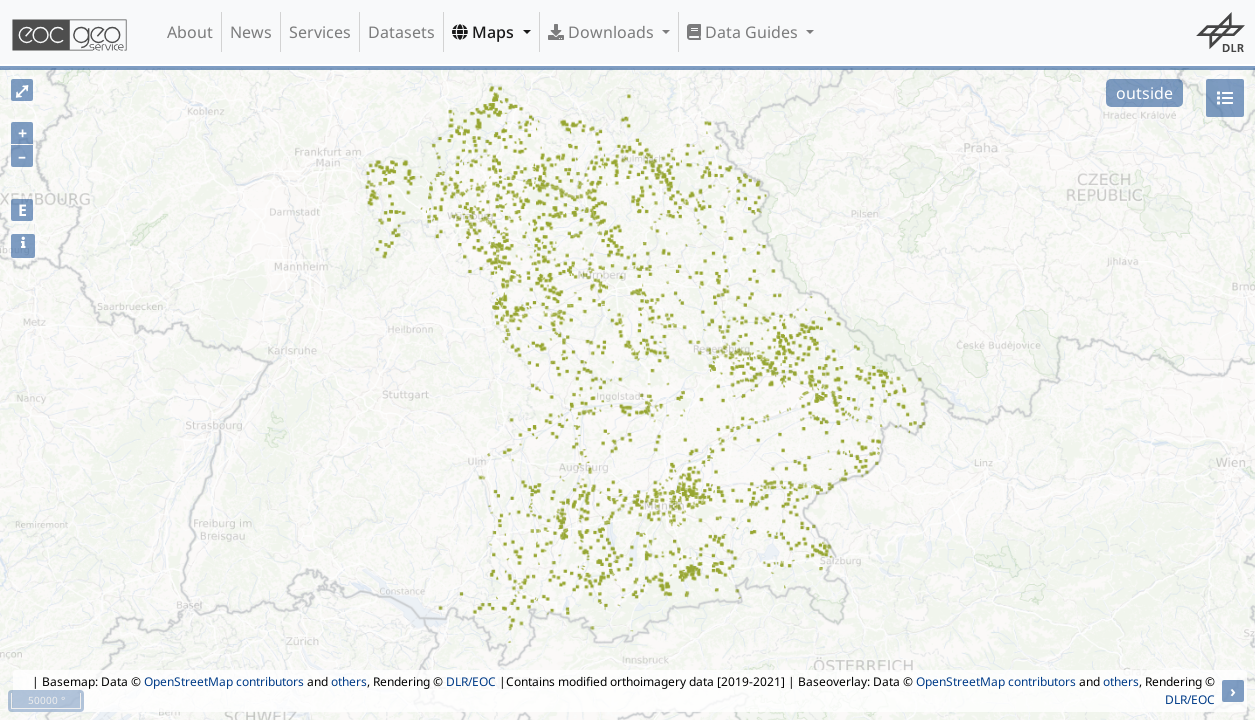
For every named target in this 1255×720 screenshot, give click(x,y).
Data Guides (744, 32)
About (190, 32)
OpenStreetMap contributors (224, 681)
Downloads (603, 32)
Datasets (401, 32)
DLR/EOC (471, 681)
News (251, 32)
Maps (485, 32)
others (349, 681)
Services (320, 32)
